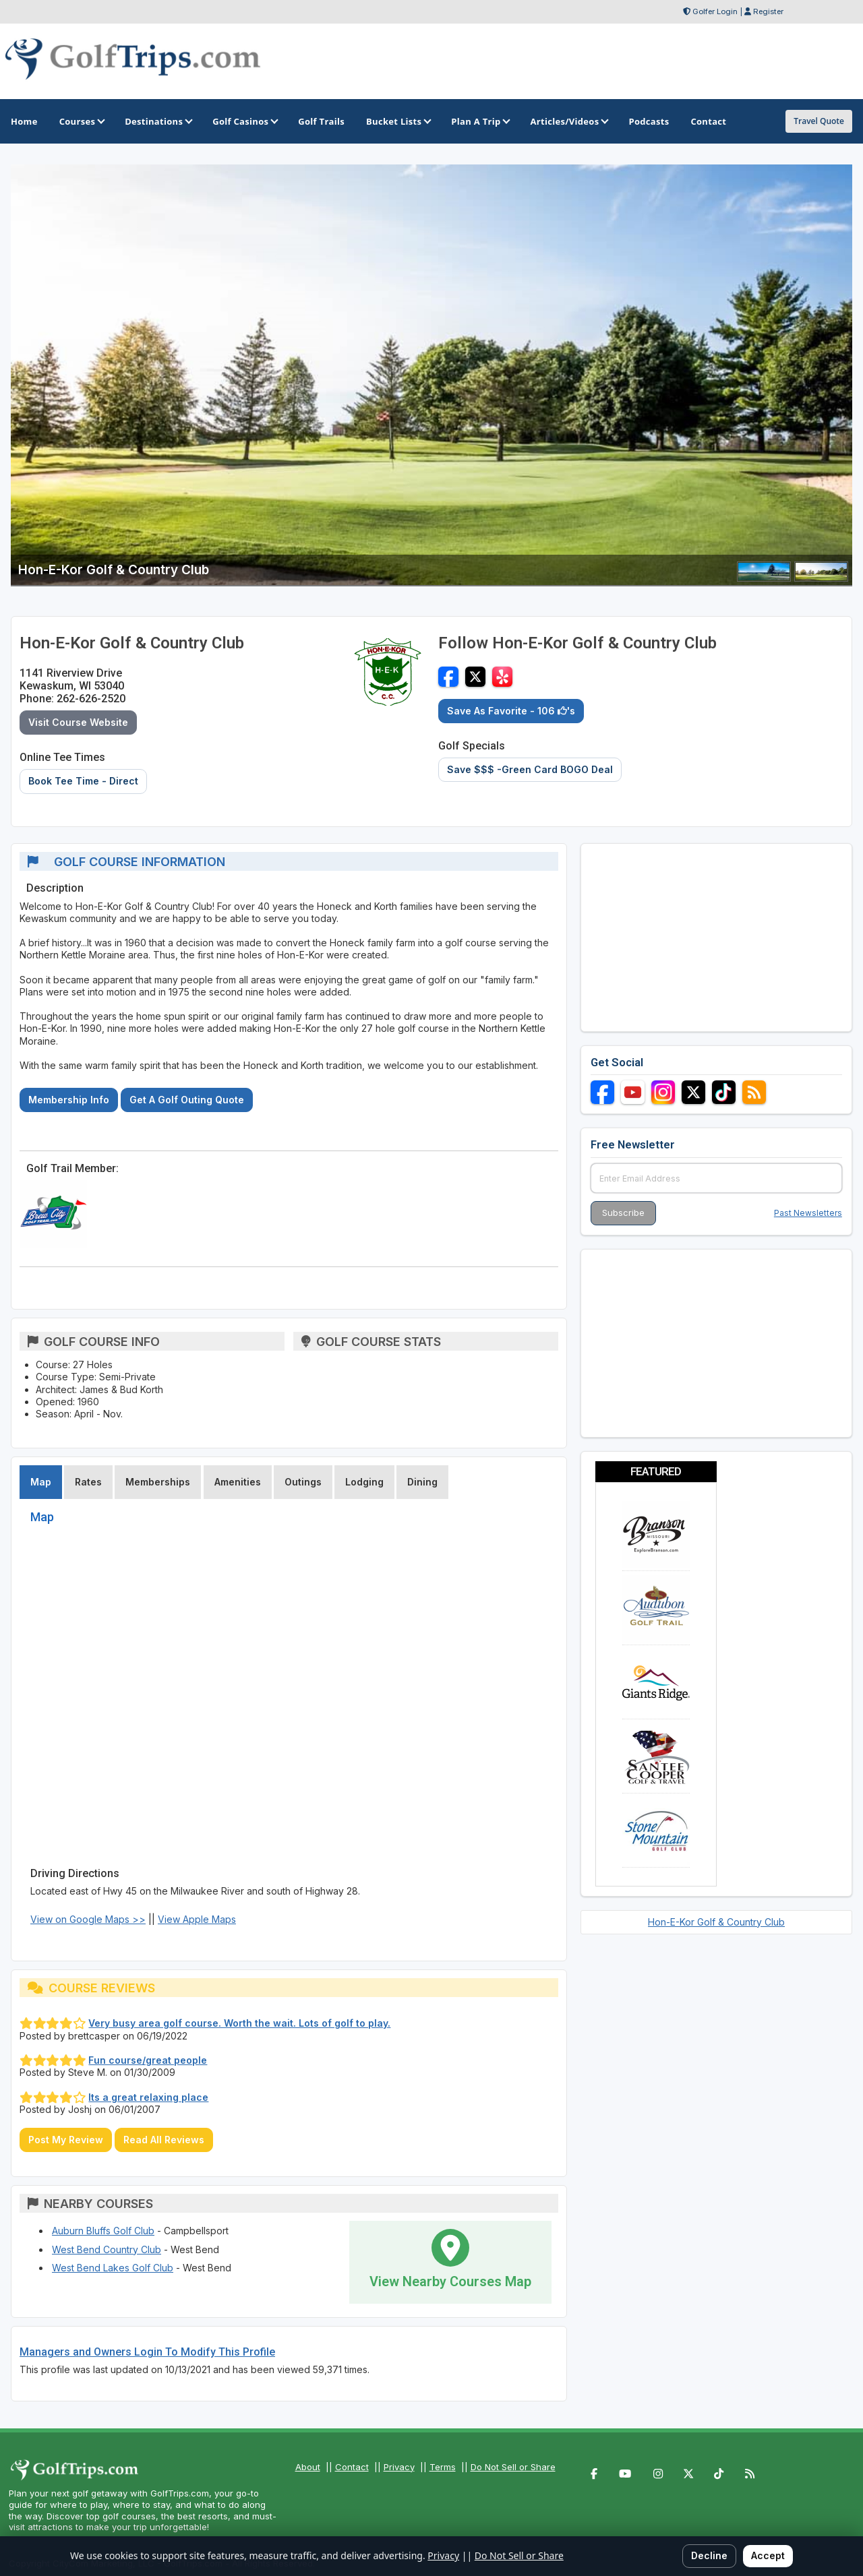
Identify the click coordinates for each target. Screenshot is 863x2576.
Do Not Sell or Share (513, 2466)
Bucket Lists (397, 121)
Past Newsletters (808, 1213)
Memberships (157, 1482)
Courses (81, 121)
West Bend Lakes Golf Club (112, 2267)
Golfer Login (715, 11)
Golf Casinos (244, 121)
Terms (442, 2466)
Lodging (364, 1482)
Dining (422, 1482)
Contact (352, 2466)
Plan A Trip (479, 121)
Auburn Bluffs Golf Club (103, 2230)
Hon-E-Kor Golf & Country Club (716, 1922)
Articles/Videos (568, 121)
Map (40, 1482)
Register (768, 11)
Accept (768, 2555)
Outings (303, 1482)
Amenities (237, 1482)
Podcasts (648, 121)
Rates (88, 1482)
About (307, 2466)
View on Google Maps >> (88, 1919)
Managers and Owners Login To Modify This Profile (147, 2351)
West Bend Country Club (106, 2249)
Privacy (399, 2466)
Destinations (158, 121)
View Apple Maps (197, 1919)
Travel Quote (819, 121)
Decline (709, 2555)
